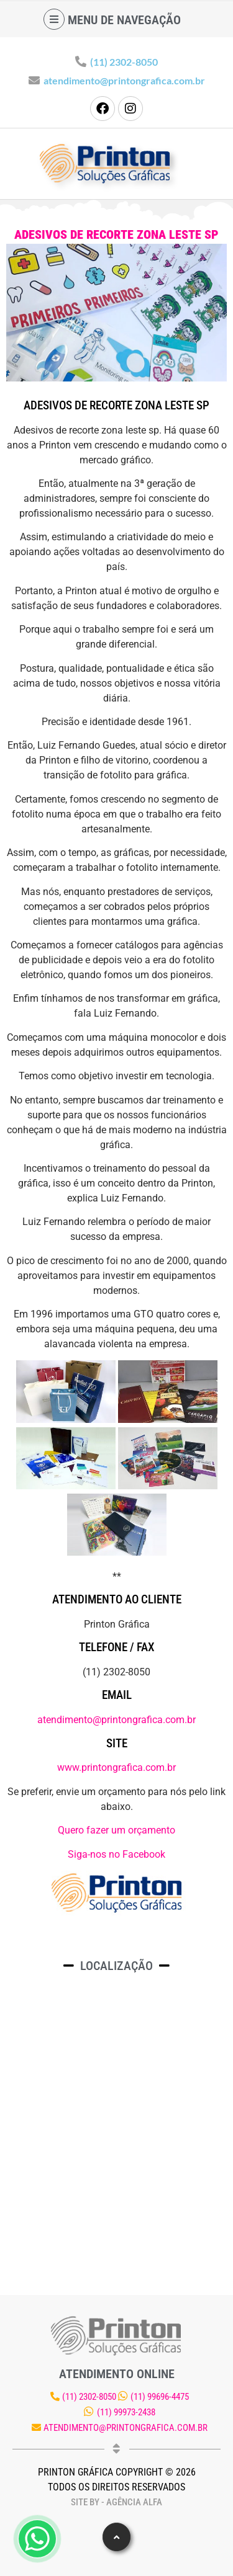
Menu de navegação (124, 19)
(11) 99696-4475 (159, 2396)
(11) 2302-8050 (124, 62)
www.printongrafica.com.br (116, 1767)
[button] (116, 2537)
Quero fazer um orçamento (116, 1830)
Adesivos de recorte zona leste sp (116, 234)
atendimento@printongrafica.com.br (124, 80)
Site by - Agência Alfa (116, 2502)
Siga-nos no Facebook (116, 1854)
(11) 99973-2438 (126, 2412)
